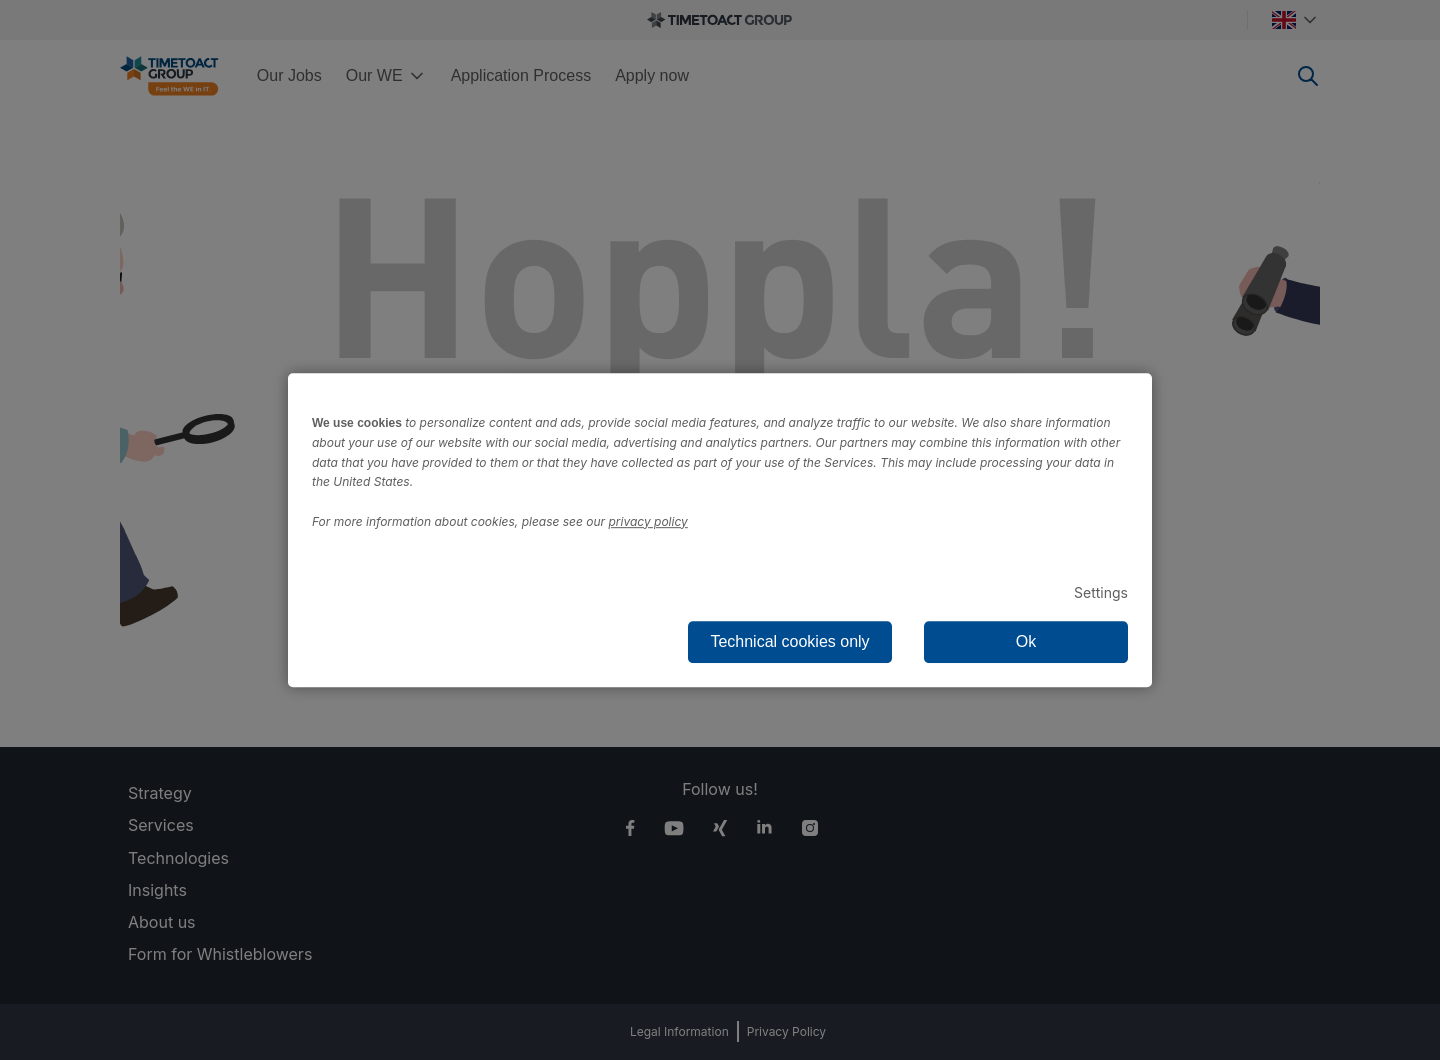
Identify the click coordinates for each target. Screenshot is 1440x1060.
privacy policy (648, 521)
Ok (1026, 641)
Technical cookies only (789, 641)
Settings (1101, 592)
